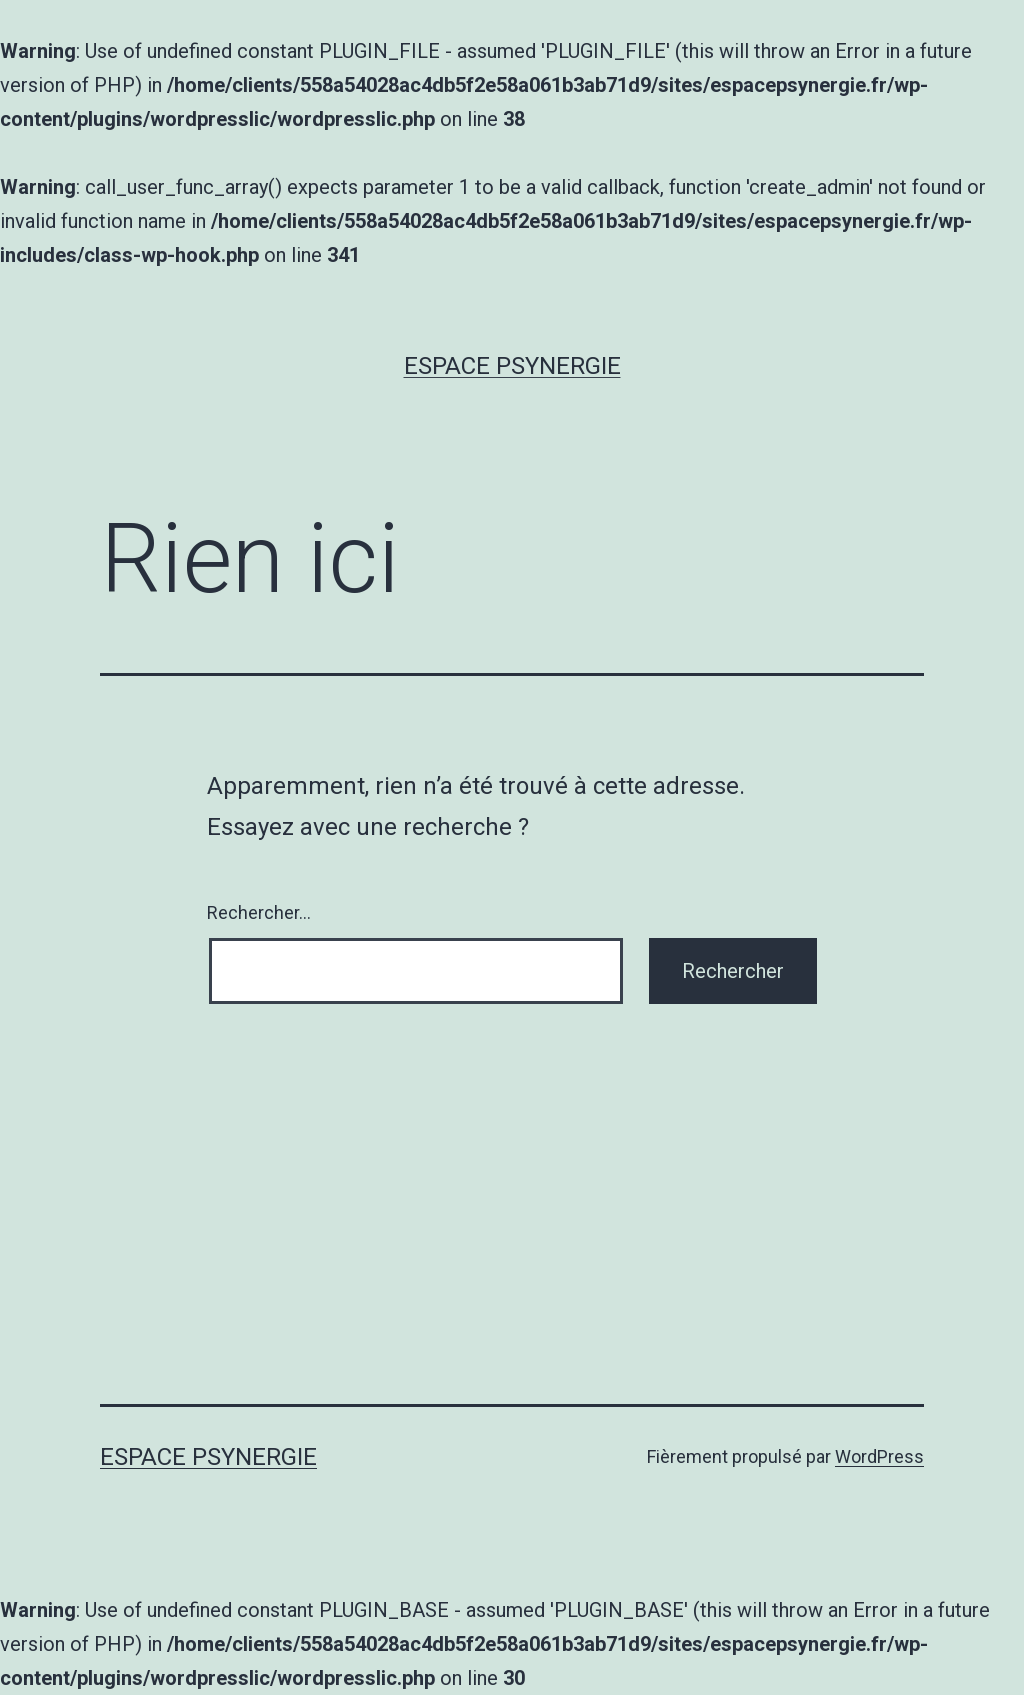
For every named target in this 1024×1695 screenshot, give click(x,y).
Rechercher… (259, 912)
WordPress (879, 1456)
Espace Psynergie (512, 366)
